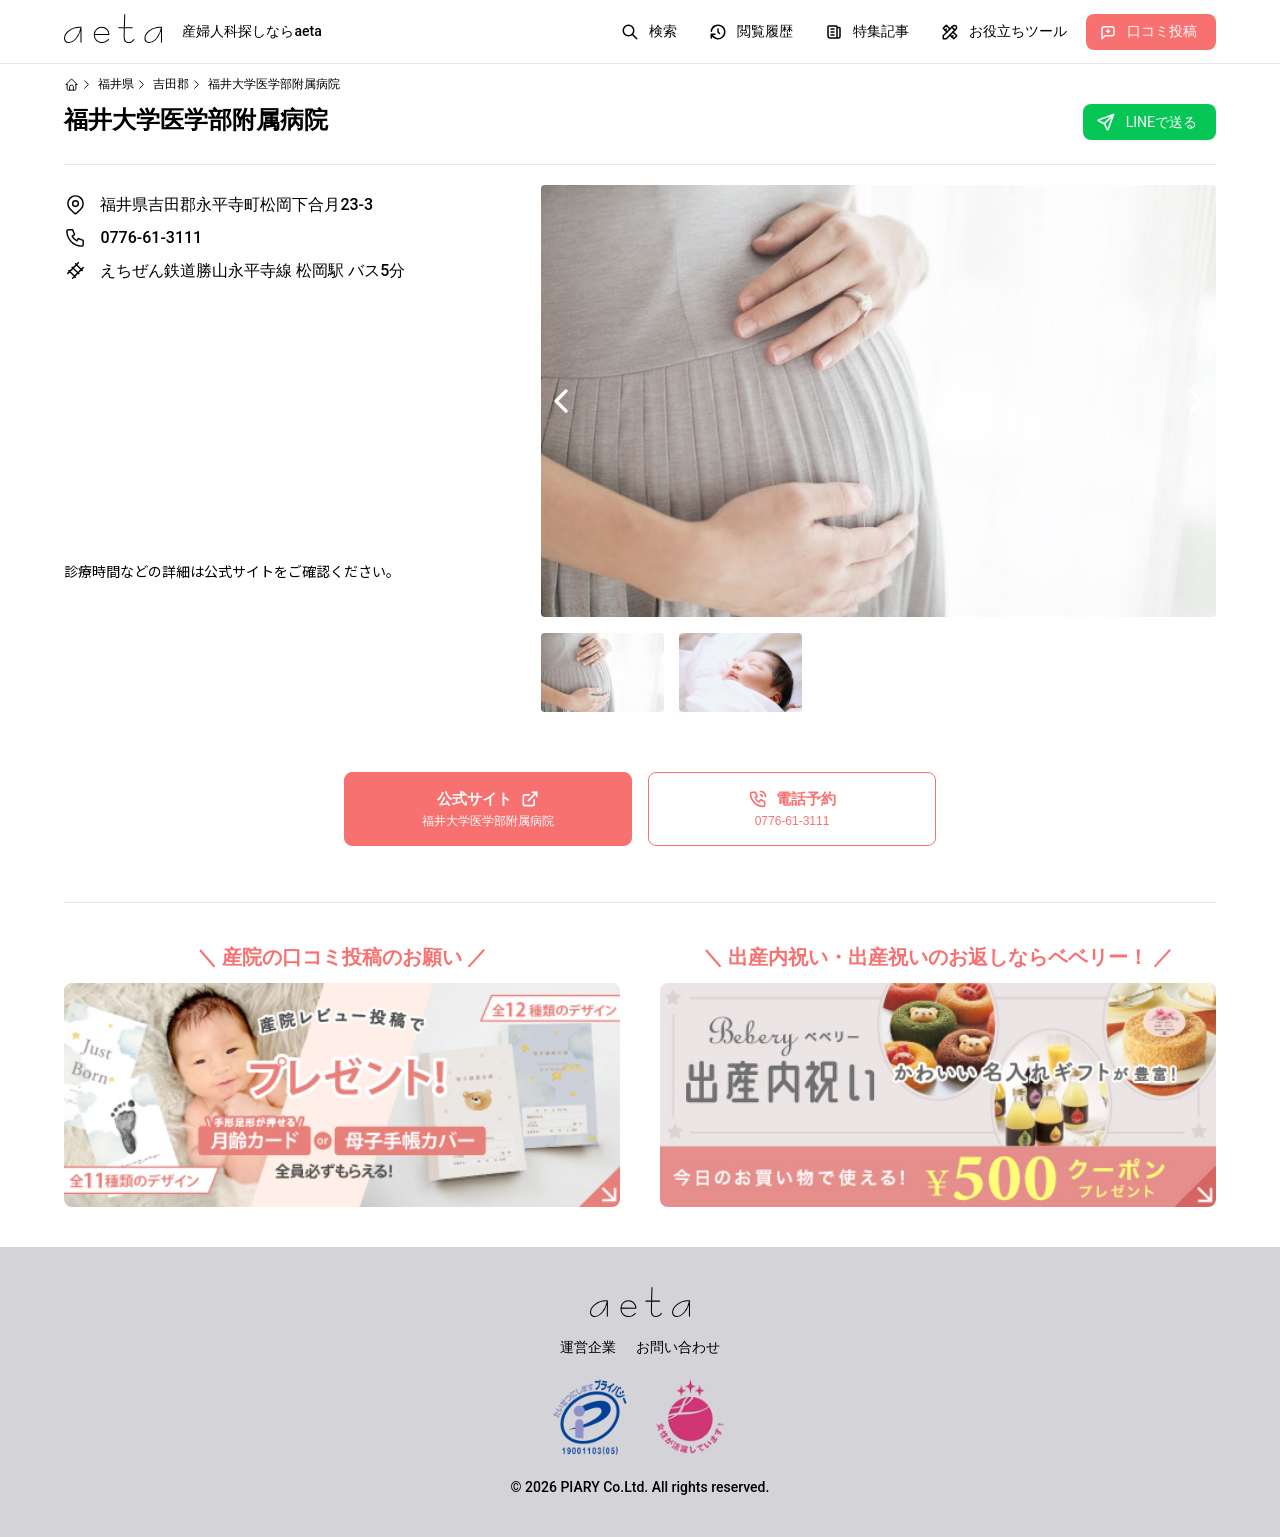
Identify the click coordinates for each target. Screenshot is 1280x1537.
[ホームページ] (71, 84)
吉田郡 (171, 84)
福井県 (116, 84)
